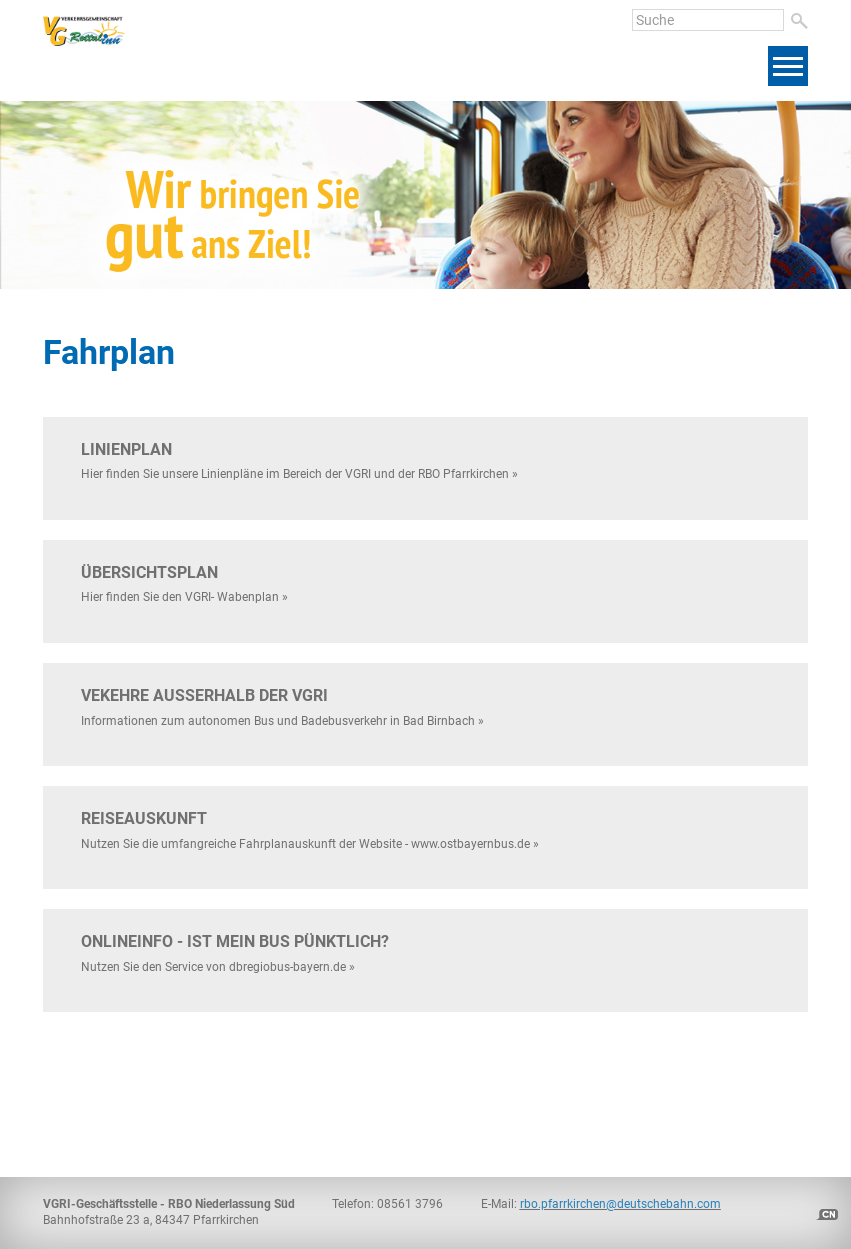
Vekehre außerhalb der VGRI (204, 695)
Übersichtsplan (149, 572)
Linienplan (126, 449)
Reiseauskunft (144, 818)
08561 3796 (410, 1204)
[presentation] (721, 246)
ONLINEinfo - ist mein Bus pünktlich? (235, 941)
